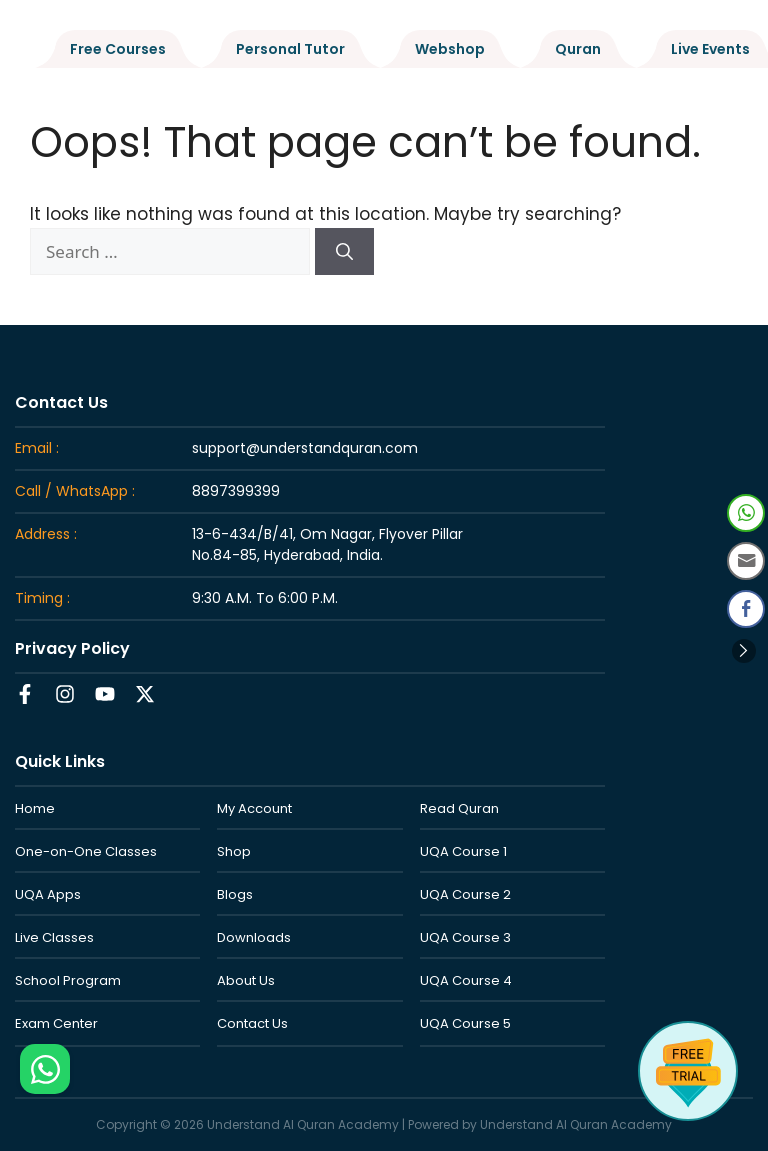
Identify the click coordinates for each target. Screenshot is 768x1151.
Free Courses (118, 49)
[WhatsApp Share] (746, 513)
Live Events (710, 49)
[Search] (344, 252)
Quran (578, 49)
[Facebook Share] (746, 609)
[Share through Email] (746, 561)
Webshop (450, 49)
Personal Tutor (290, 49)
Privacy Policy (72, 648)
